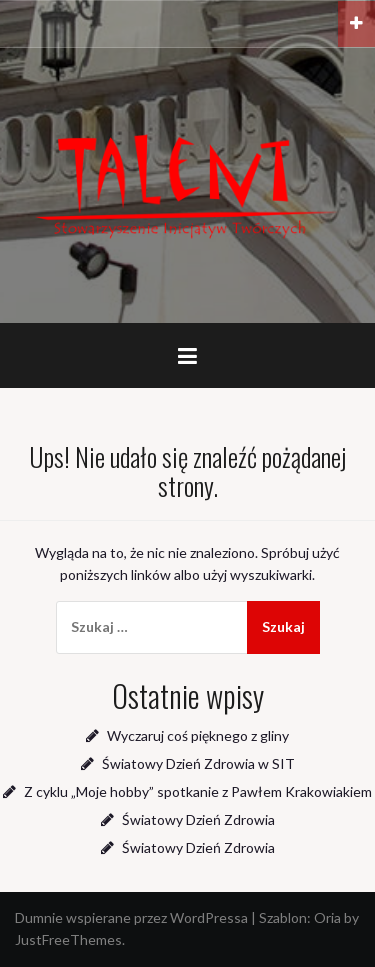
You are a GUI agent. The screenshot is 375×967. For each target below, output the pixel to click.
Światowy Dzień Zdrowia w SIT (198, 763)
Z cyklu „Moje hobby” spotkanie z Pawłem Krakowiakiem (198, 791)
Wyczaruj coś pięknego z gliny (198, 735)
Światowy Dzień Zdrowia (198, 819)
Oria (327, 917)
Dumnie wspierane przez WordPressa (131, 917)
